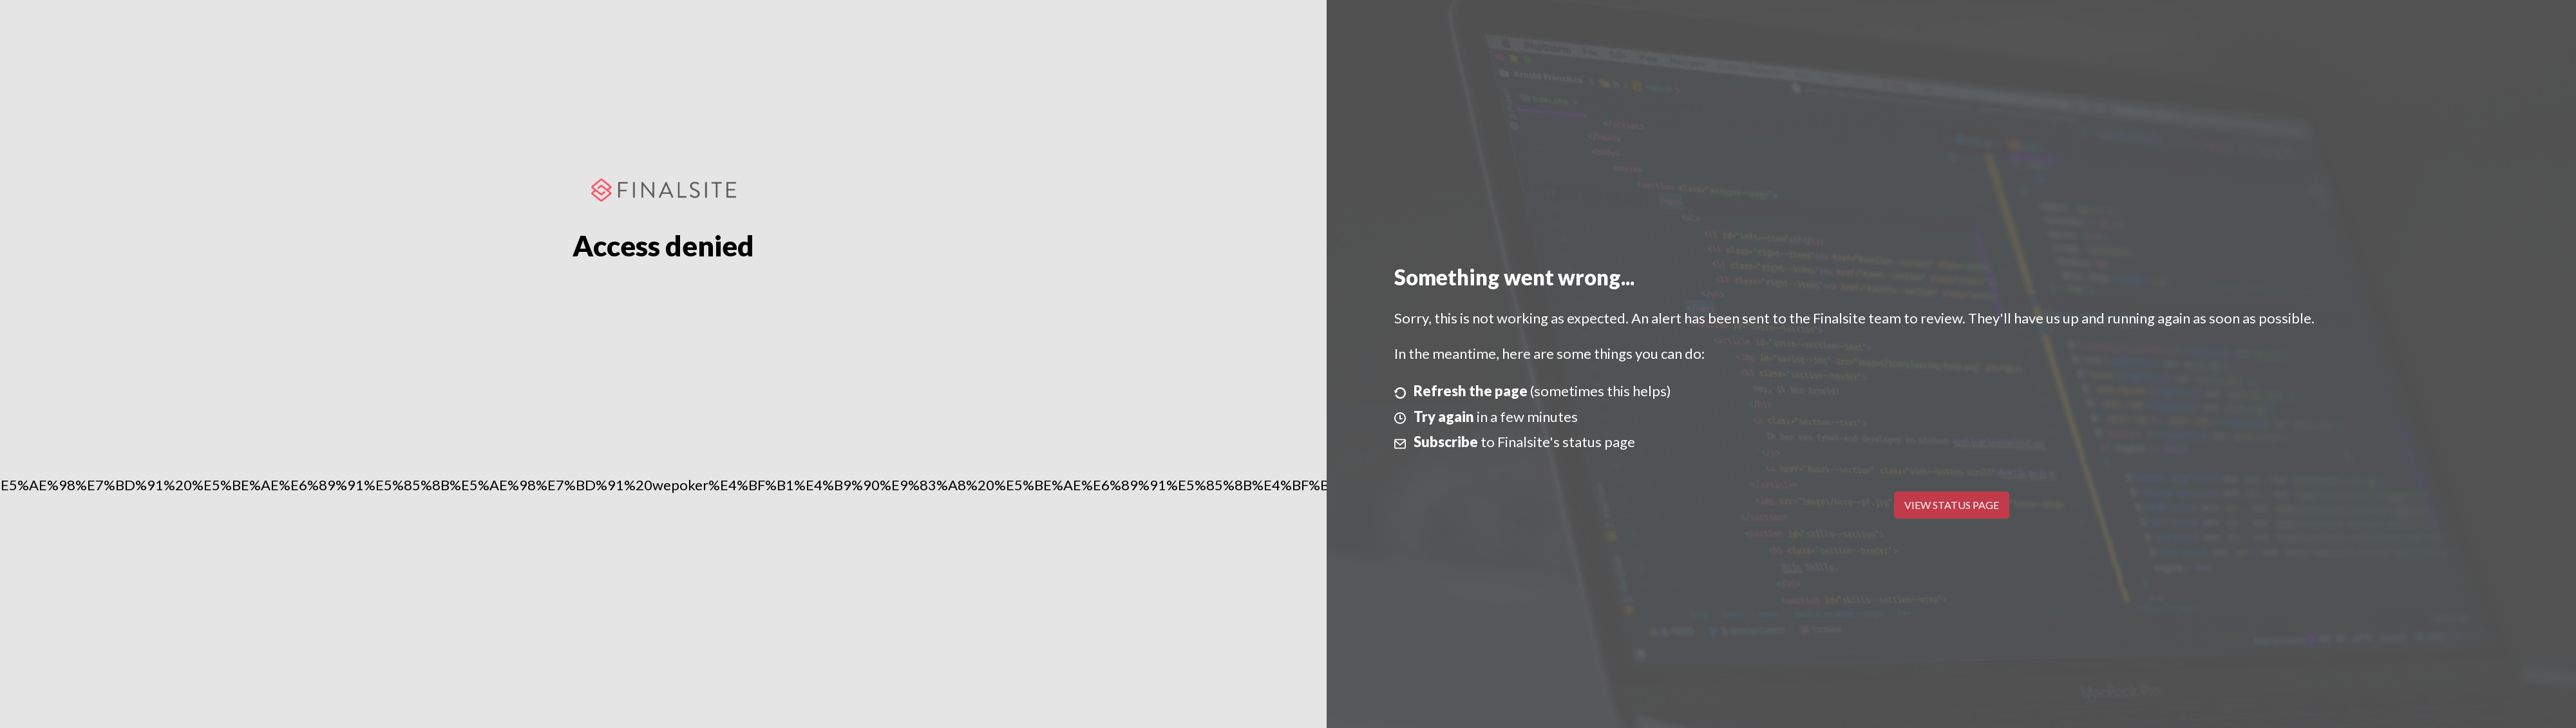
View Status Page (1951, 505)
